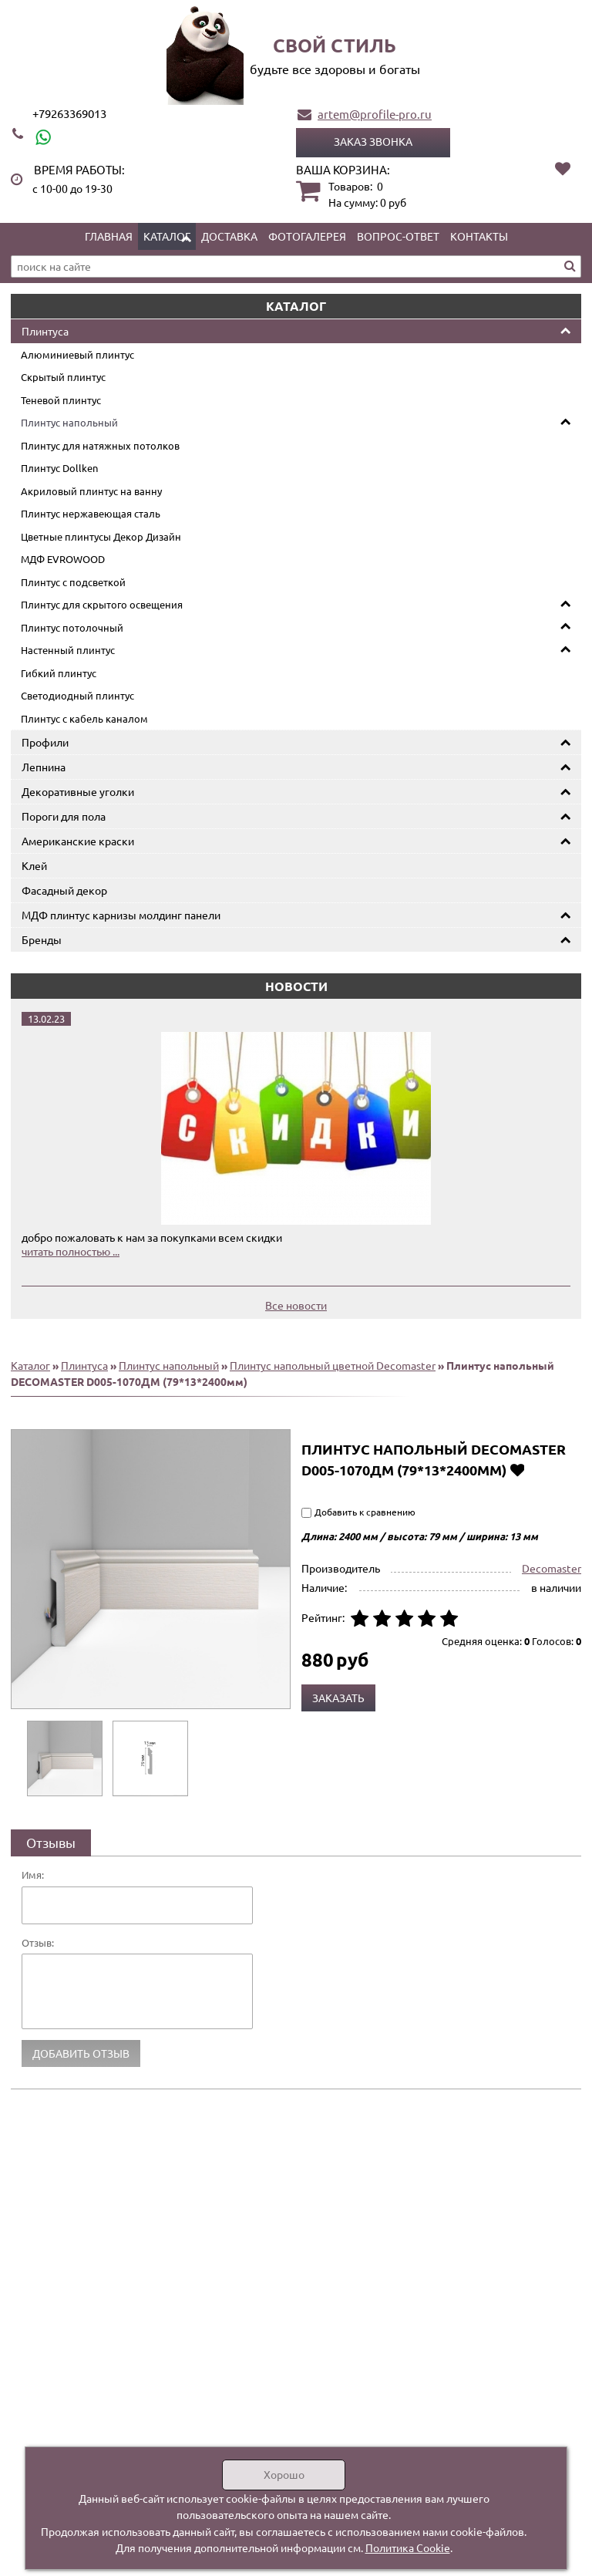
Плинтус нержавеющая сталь (90, 513)
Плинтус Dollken (59, 467)
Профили (45, 742)
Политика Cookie (407, 2547)
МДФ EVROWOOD (63, 558)
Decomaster (551, 1568)
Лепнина (44, 767)
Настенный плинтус (68, 649)
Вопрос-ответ (398, 236)
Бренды (42, 939)
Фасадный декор (64, 890)
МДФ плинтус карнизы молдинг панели (121, 915)
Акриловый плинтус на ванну (91, 490)
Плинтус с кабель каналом (84, 718)
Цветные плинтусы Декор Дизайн (101, 536)
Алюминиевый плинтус (77, 354)
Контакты (479, 236)
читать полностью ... (70, 1251)
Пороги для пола (64, 816)
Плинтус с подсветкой (73, 581)
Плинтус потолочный (72, 627)
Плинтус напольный (69, 422)
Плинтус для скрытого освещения (102, 604)
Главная (109, 236)
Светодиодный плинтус (77, 695)
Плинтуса (45, 331)
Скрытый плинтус (63, 376)
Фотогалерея (307, 236)
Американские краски (78, 841)
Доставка (229, 236)
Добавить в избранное (517, 1469)
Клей (34, 865)
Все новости (296, 1305)
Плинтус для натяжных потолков (100, 445)
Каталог (166, 236)
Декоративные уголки (78, 791)
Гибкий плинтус (58, 672)
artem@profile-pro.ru (375, 113)
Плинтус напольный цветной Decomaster (333, 1365)
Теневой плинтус (61, 399)
